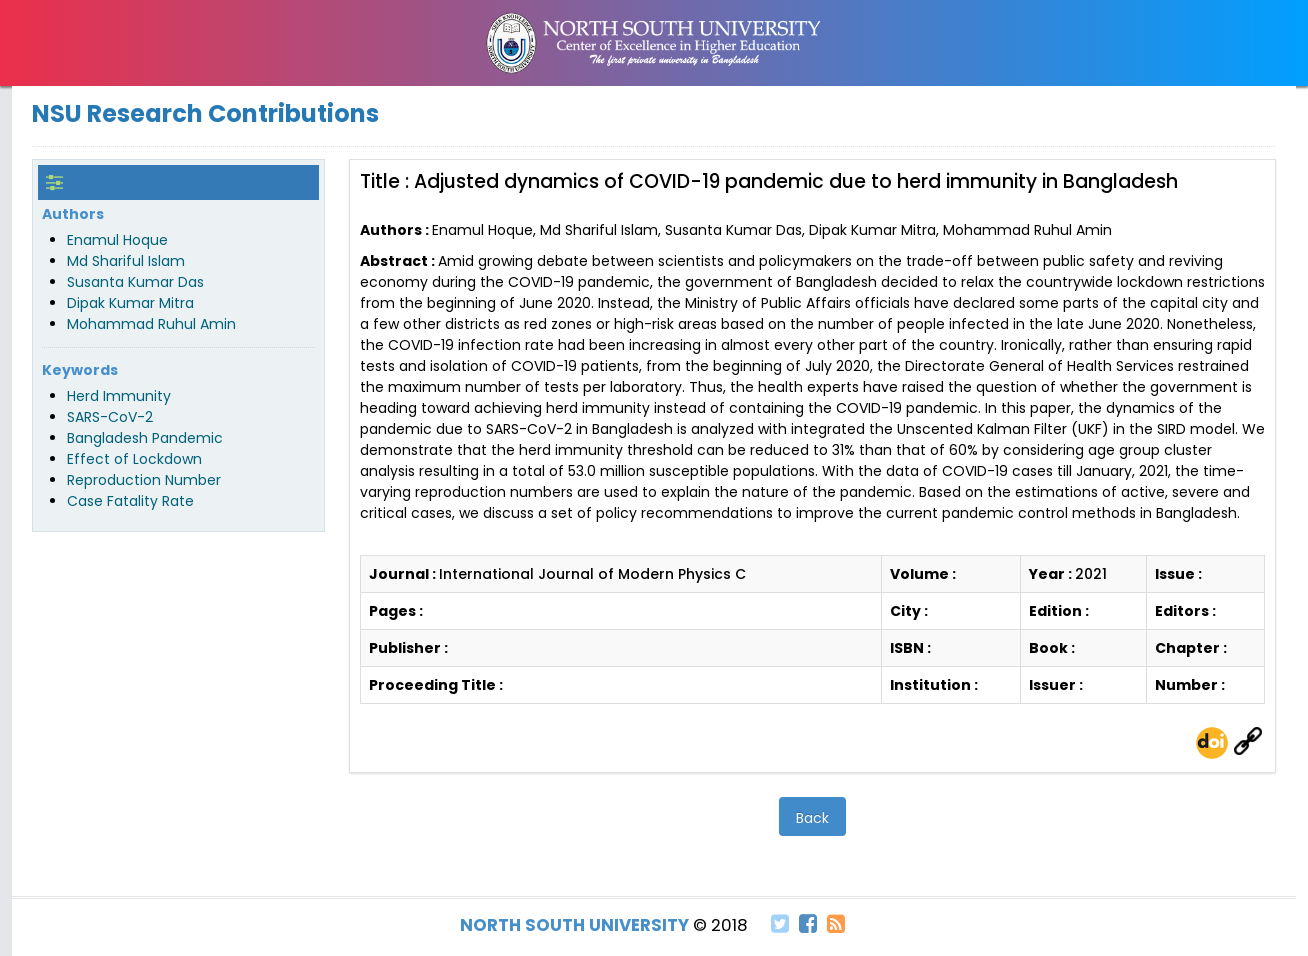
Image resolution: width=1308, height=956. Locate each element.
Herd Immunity (119, 396)
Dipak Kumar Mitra (130, 303)
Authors (73, 214)
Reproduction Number (144, 480)
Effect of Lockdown (134, 459)
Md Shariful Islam (126, 261)
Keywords (80, 370)
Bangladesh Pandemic (145, 438)
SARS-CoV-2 (110, 417)
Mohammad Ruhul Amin (151, 324)
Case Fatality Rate (130, 501)
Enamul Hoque (117, 240)
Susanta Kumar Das (135, 282)
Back (812, 818)
